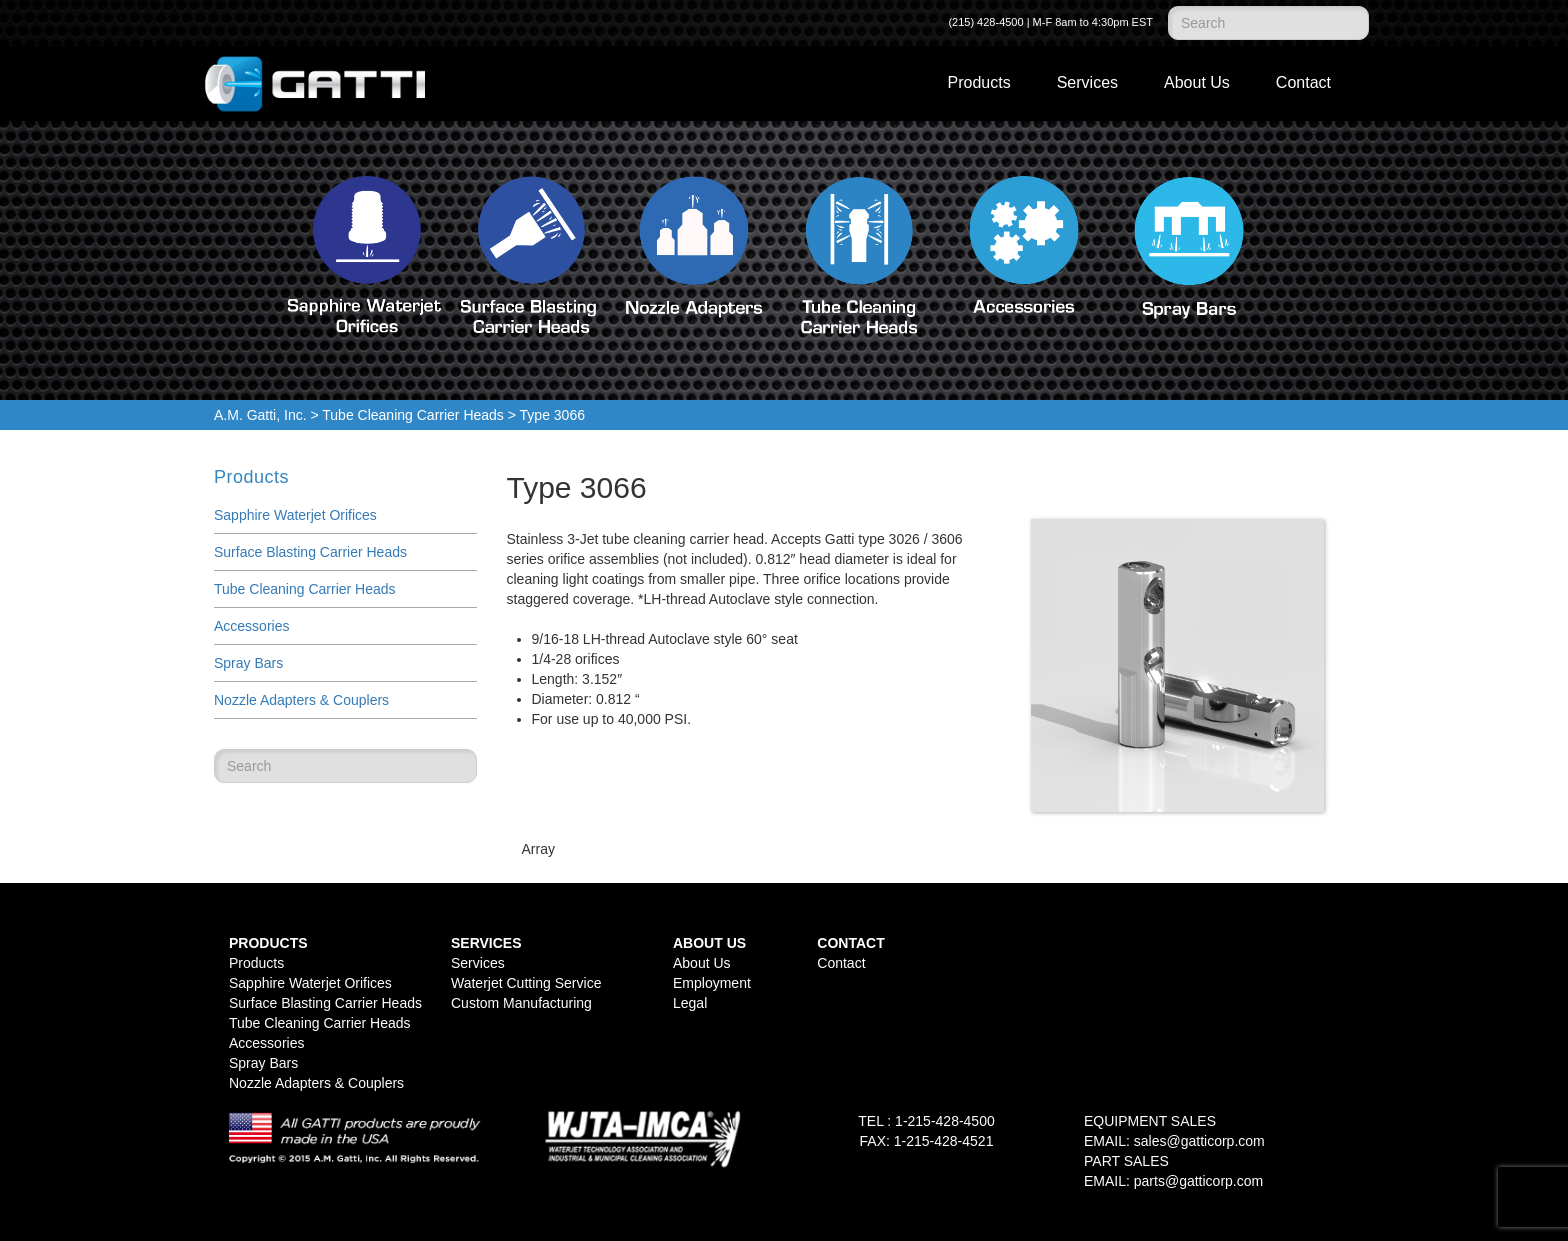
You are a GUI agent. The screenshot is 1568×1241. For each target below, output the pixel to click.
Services (1087, 82)
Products (979, 82)
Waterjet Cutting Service (526, 983)
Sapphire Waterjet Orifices (295, 515)
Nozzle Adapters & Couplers (301, 700)
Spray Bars (248, 663)
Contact (1303, 82)
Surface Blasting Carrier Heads (310, 552)
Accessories (251, 626)
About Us (1197, 82)
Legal (690, 1003)
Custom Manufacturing (521, 1003)
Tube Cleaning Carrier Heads (413, 415)
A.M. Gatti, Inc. (260, 415)
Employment (712, 983)
